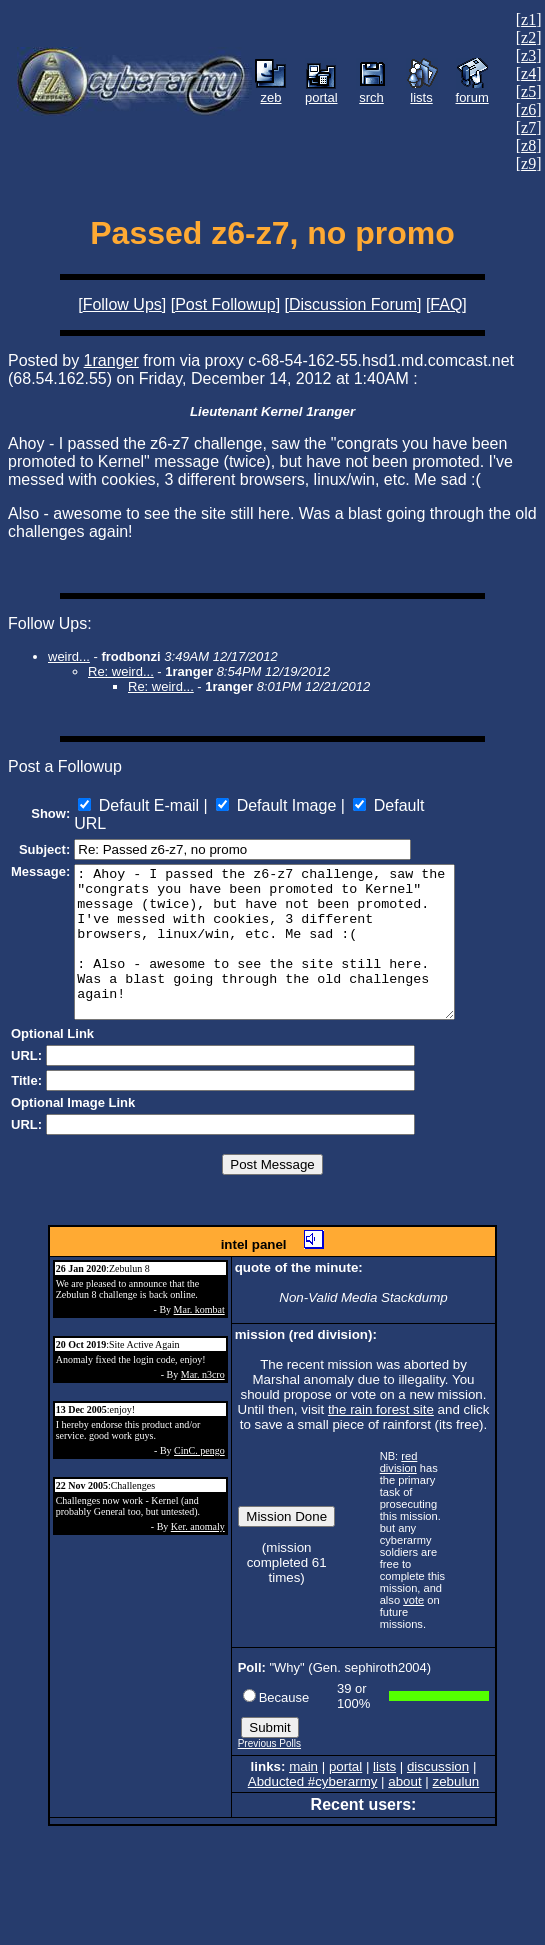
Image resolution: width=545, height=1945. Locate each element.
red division (399, 1474)
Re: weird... (121, 671)
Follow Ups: (50, 623)
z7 (528, 127)
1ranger (111, 360)
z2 (528, 37)
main (303, 1778)
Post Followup (225, 304)
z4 (528, 73)
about (404, 1793)
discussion (438, 1778)
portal (345, 1778)
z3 (528, 55)
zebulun (456, 1793)
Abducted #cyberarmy (313, 1793)
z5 (528, 91)
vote (413, 1612)
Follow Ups (122, 304)
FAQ (446, 304)
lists (384, 1778)
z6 (528, 109)
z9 (528, 163)
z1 (528, 19)
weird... (69, 656)
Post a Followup (65, 766)
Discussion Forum (353, 304)
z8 (528, 145)
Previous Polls (269, 1755)
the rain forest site (381, 1421)
